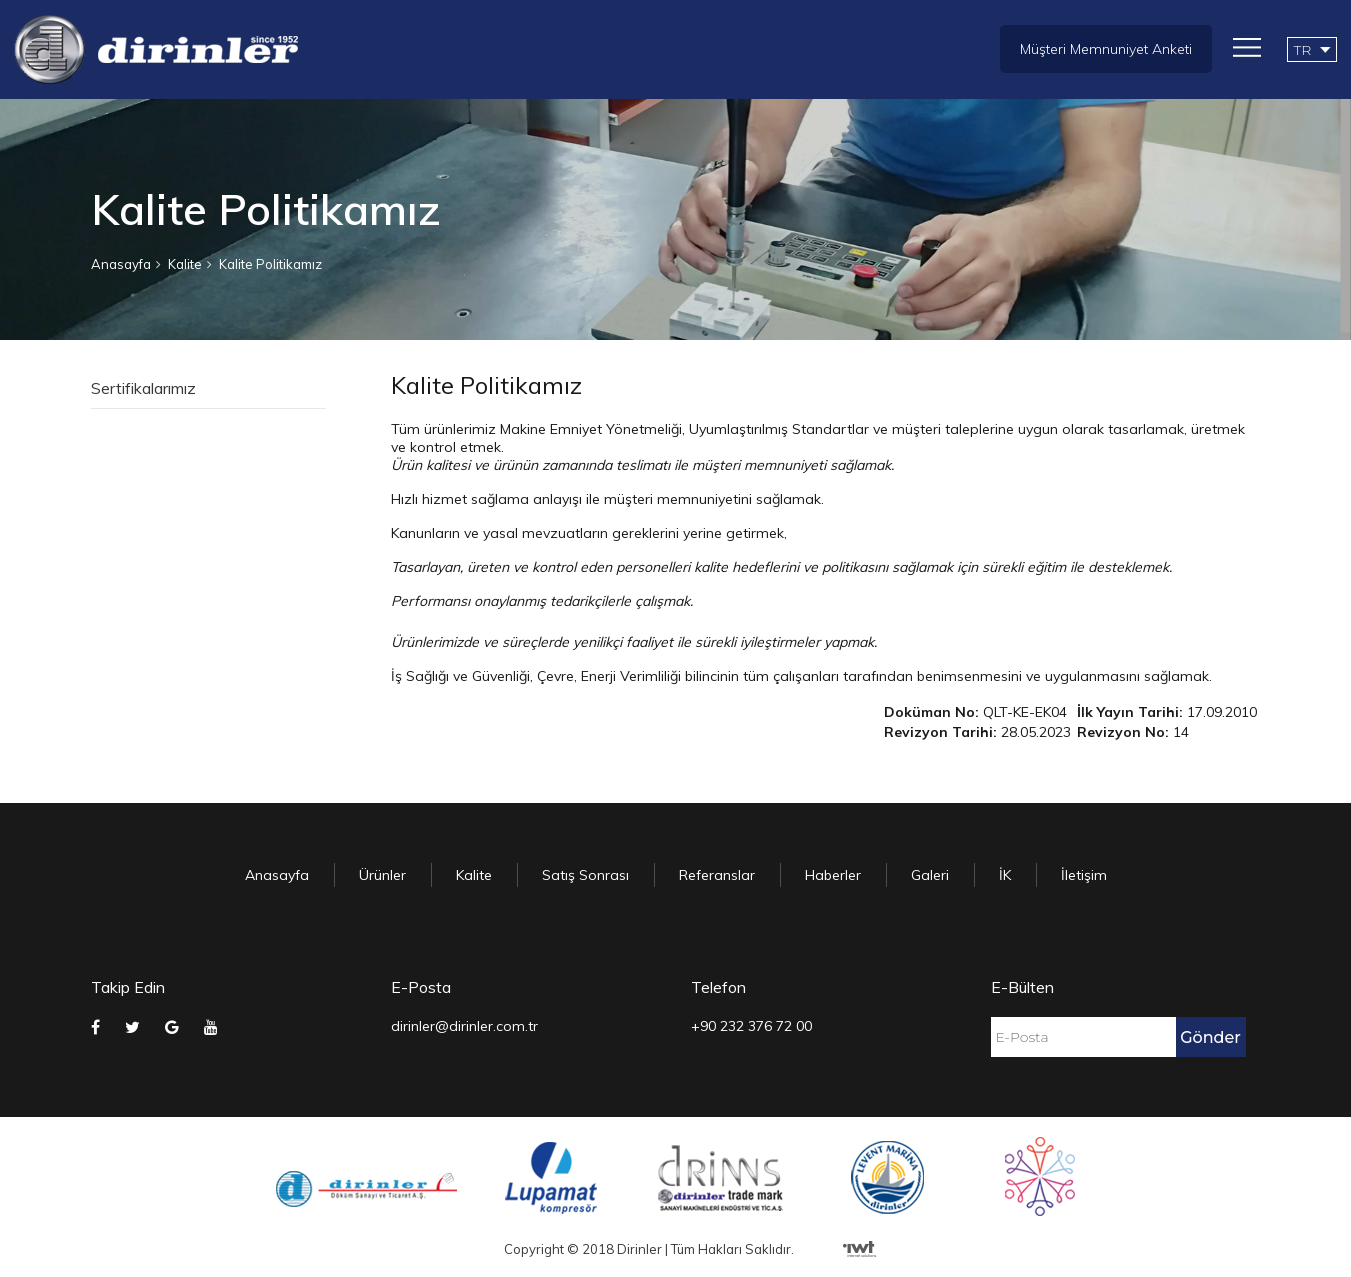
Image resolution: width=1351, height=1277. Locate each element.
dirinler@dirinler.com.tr (464, 1026)
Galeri (930, 875)
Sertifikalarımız (143, 388)
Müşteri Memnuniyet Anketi (1106, 49)
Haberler (833, 875)
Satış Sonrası (585, 875)
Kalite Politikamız (270, 264)
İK (1005, 875)
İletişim (1084, 875)
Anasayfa (121, 264)
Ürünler (382, 875)
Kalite (185, 264)
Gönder (1210, 1037)
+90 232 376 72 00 (751, 1026)
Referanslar (717, 875)
